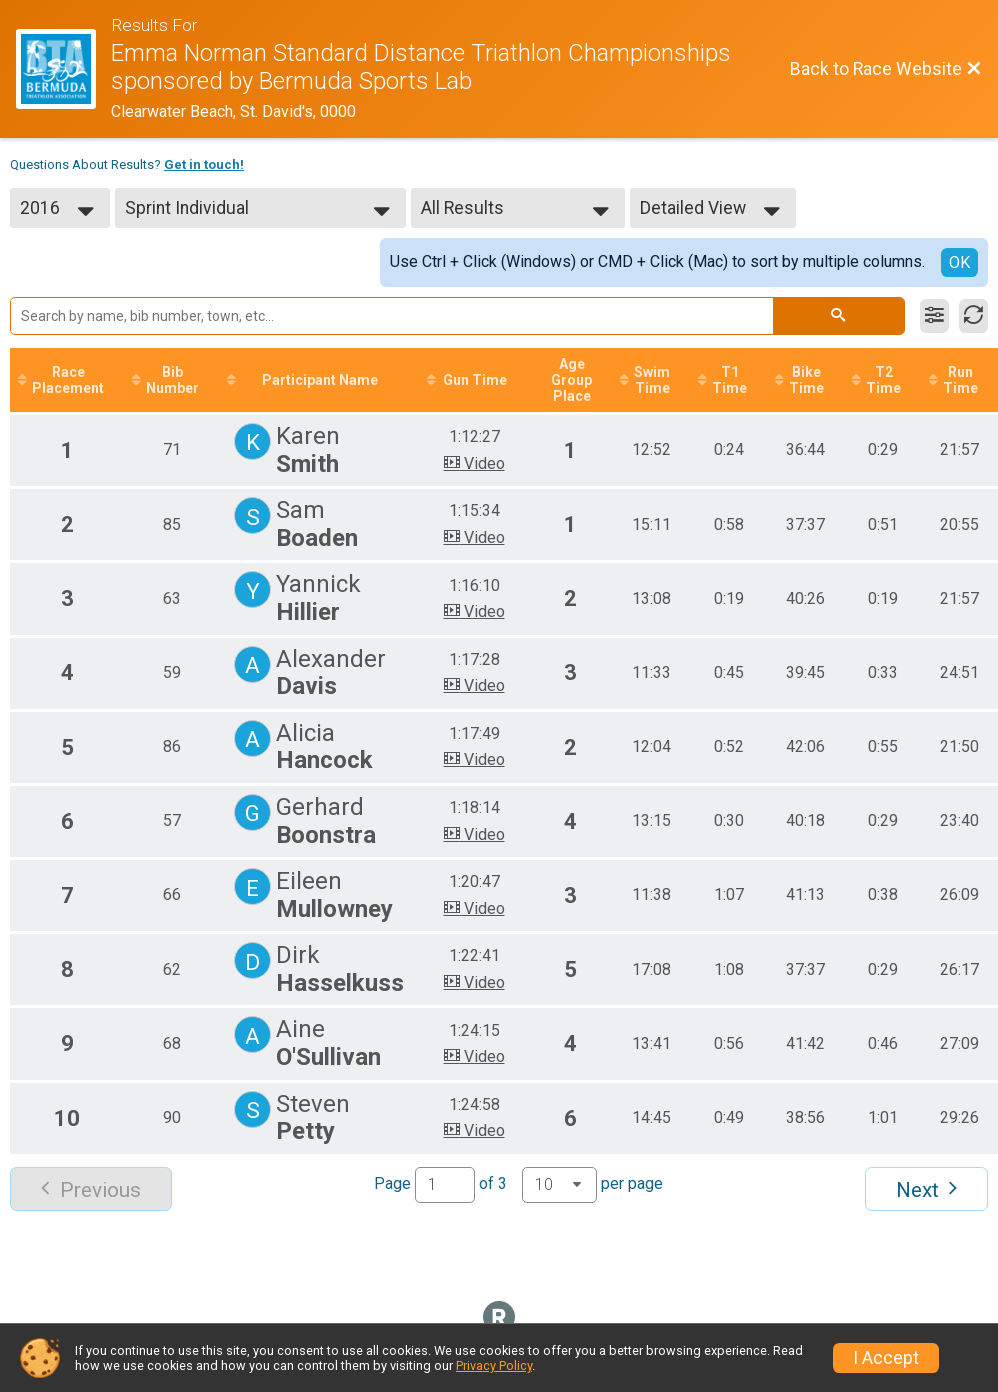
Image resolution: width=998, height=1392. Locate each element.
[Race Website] (63, 69)
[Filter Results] (934, 316)
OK (959, 262)
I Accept (886, 1358)
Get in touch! (204, 164)
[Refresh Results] (973, 316)
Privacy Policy (494, 1365)
